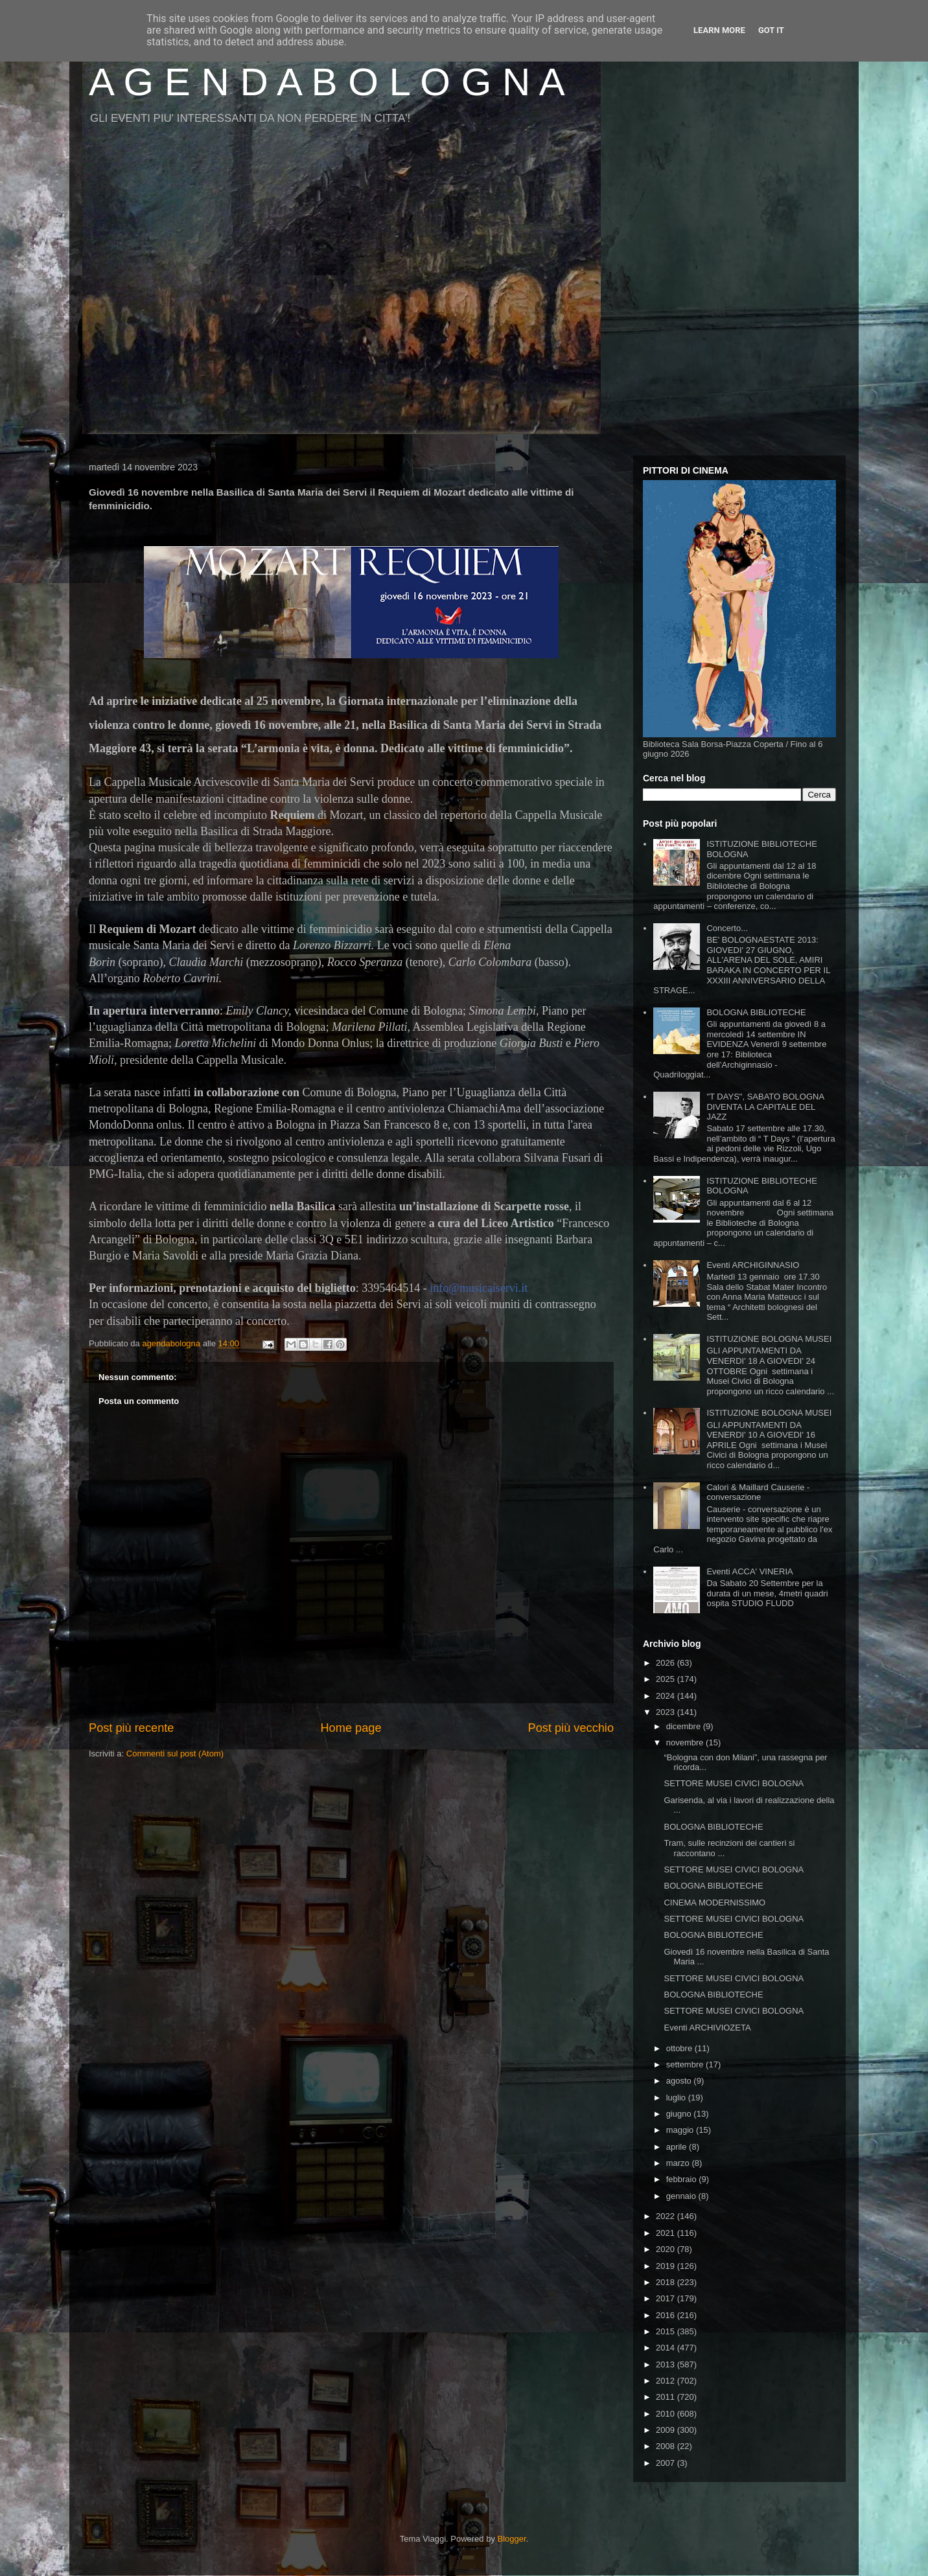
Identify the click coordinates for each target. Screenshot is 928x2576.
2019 (666, 2266)
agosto (680, 2081)
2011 (666, 2397)
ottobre (680, 2048)
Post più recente (131, 1727)
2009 (666, 2430)
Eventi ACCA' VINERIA (749, 1571)
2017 (666, 2298)
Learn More (719, 30)
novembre (686, 1742)
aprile (677, 2147)
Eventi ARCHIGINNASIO (752, 1265)
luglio (677, 2097)
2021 (666, 2233)
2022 (666, 2216)
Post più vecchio (571, 1727)
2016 (666, 2315)
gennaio (682, 2196)
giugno (680, 2114)
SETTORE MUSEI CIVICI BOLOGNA (734, 1783)
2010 (666, 2414)
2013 (666, 2364)
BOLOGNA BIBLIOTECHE (756, 1012)
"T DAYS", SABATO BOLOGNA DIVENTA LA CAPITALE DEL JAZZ (765, 1106)
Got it (771, 30)
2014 (666, 2347)
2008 (666, 2446)
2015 (666, 2331)
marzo (679, 2163)
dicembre (684, 1726)
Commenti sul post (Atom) (175, 1753)
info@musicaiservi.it (479, 1288)
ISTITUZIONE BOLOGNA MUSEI (768, 1339)
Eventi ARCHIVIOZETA (707, 2027)
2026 (666, 1663)
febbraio (682, 2179)
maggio (681, 2130)
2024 (666, 1696)
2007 (666, 2463)
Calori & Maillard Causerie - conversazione (757, 1492)
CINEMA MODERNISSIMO (714, 1902)
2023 (666, 1712)
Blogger (512, 2539)
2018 (666, 2282)
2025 (666, 1679)
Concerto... (727, 928)
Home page (350, 1727)
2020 (666, 2249)
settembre (686, 2064)
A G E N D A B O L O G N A (327, 82)
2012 (666, 2381)
